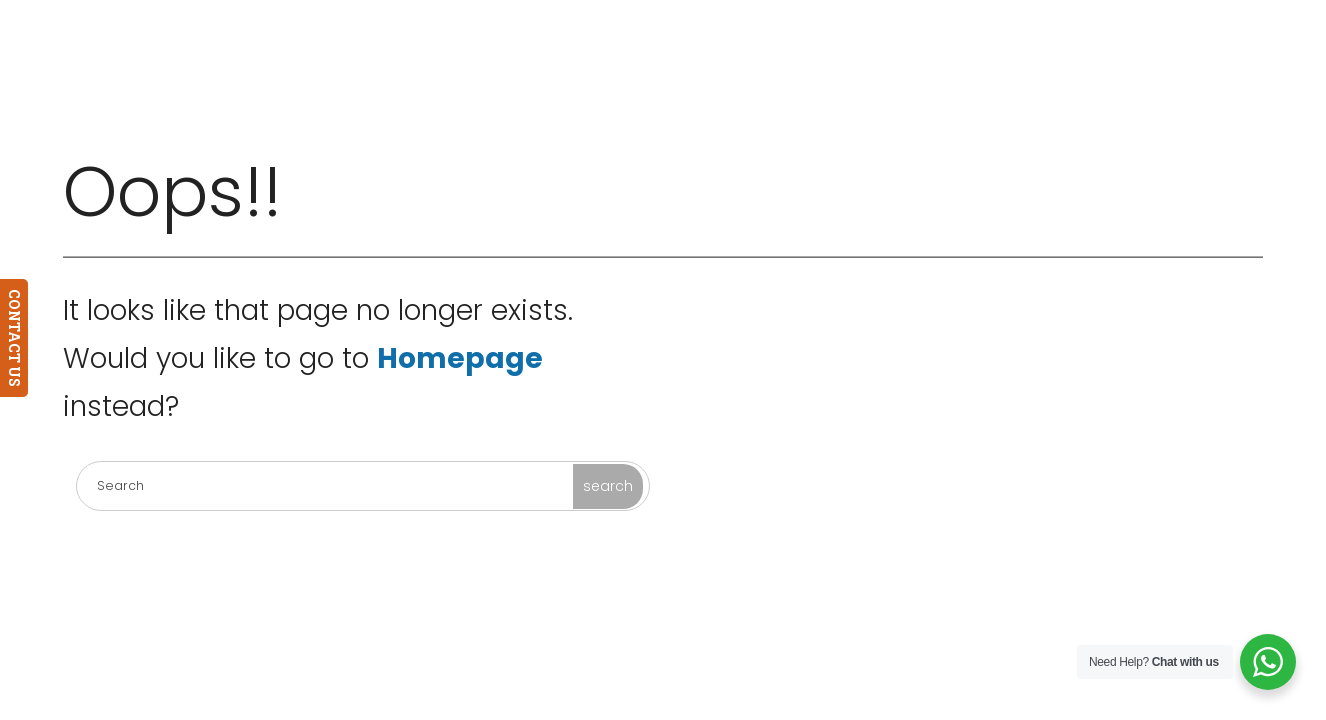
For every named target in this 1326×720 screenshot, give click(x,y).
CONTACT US (14, 338)
